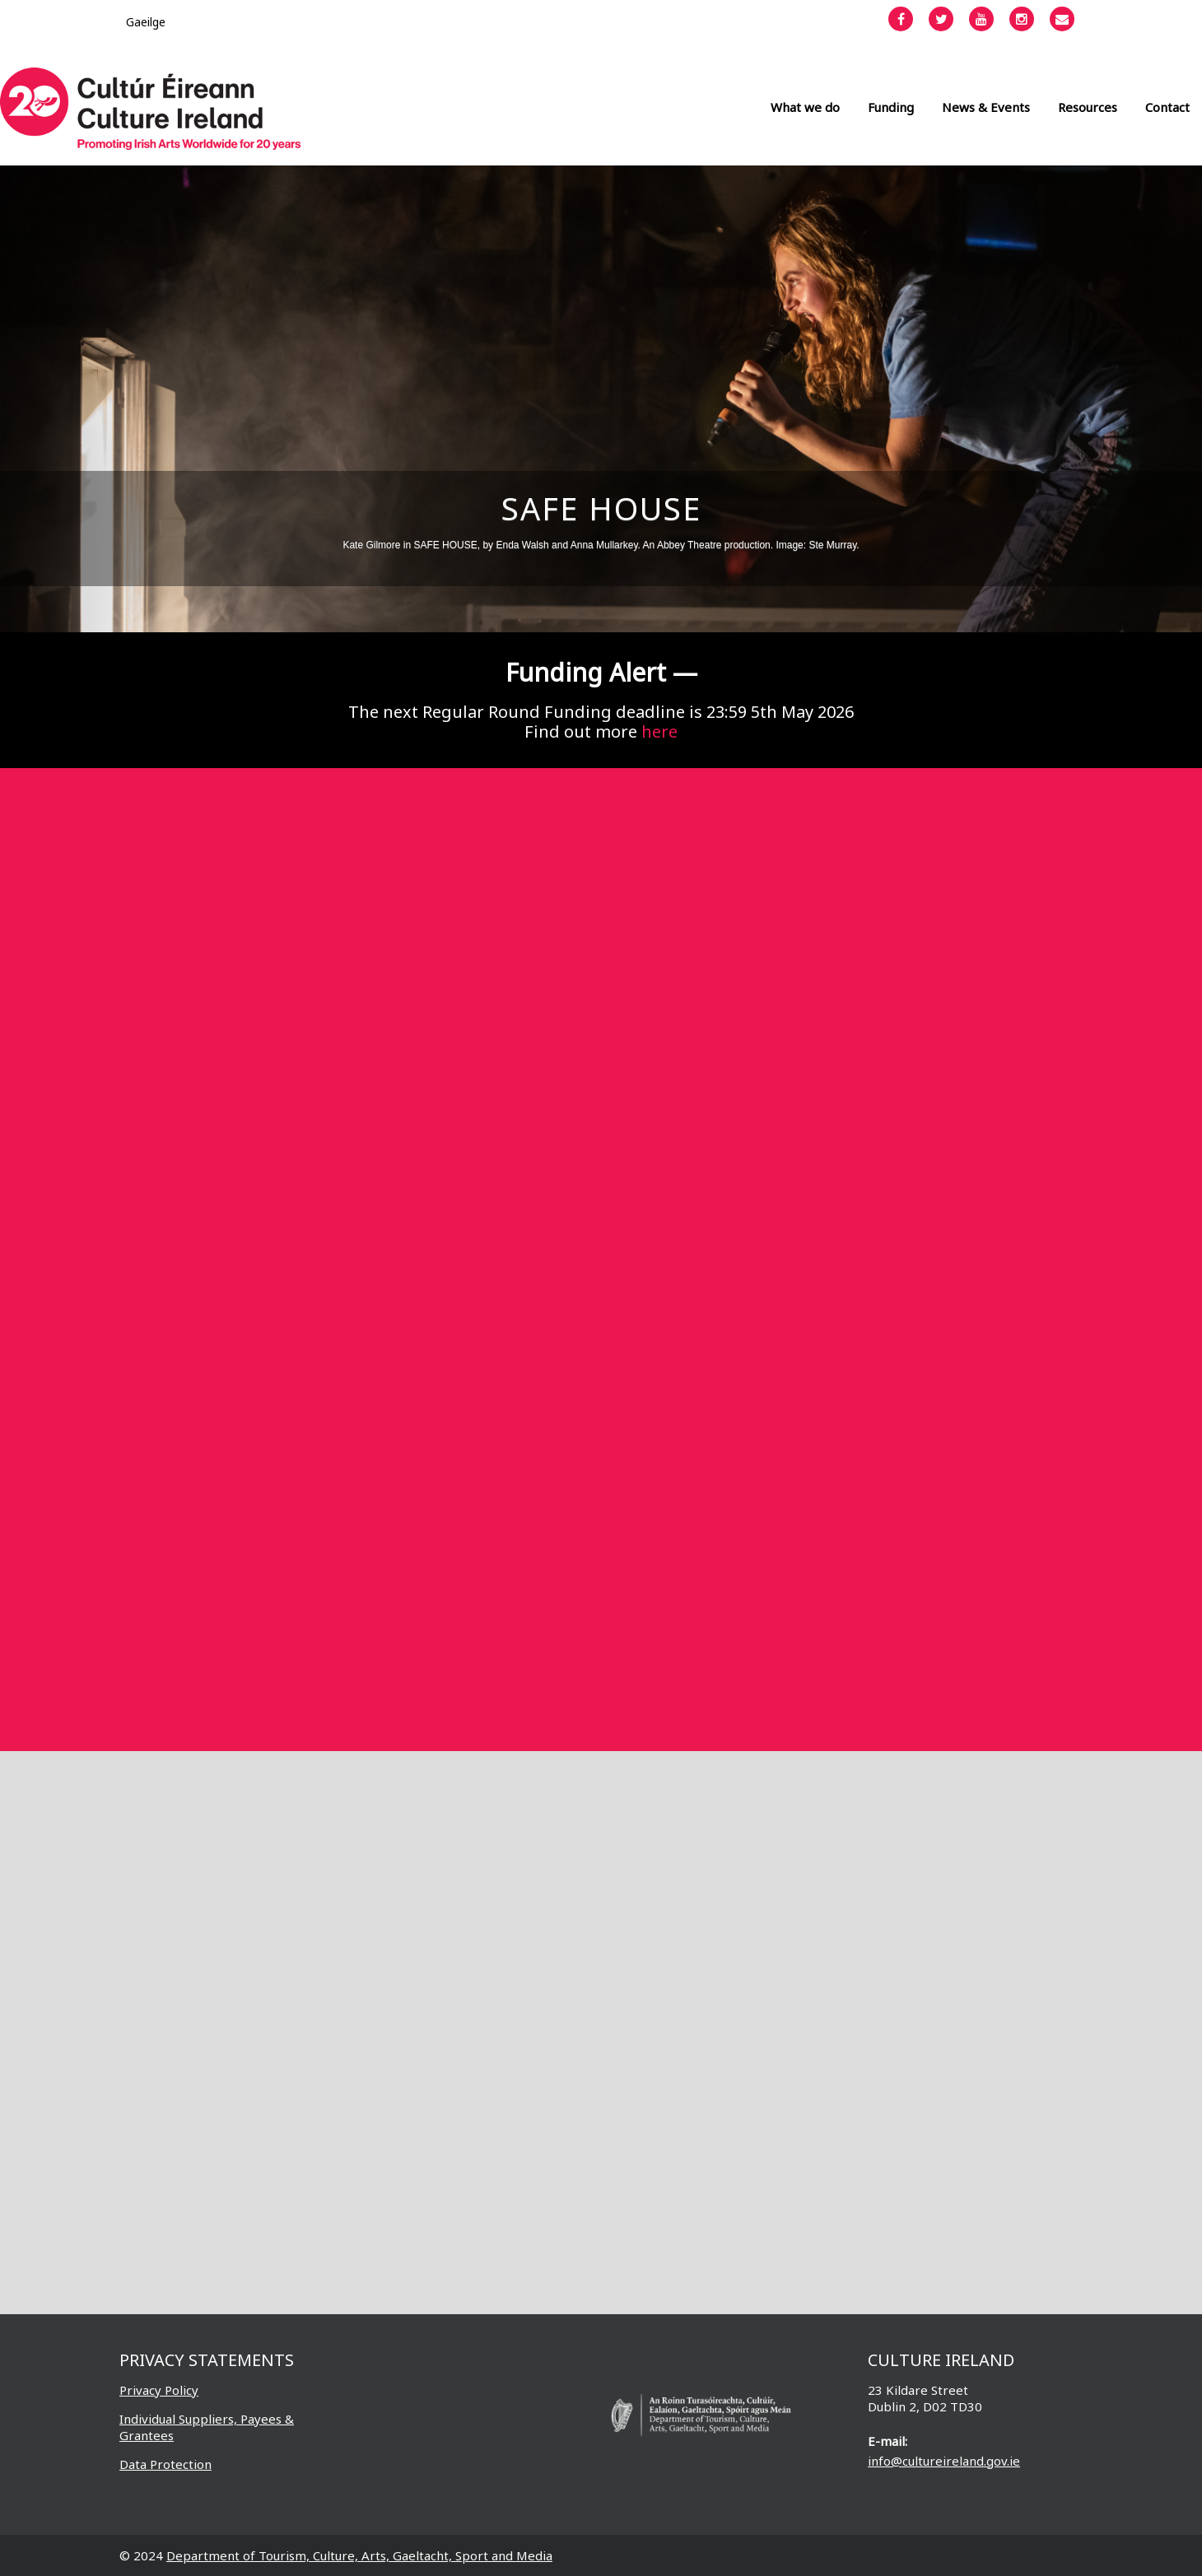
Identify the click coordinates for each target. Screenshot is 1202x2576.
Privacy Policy (158, 2390)
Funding (891, 107)
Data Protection (165, 2464)
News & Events (986, 107)
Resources (1087, 107)
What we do (805, 107)
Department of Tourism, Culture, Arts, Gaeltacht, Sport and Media (359, 2555)
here (659, 731)
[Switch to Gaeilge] (145, 22)
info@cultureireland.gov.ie (944, 2461)
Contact (1167, 107)
